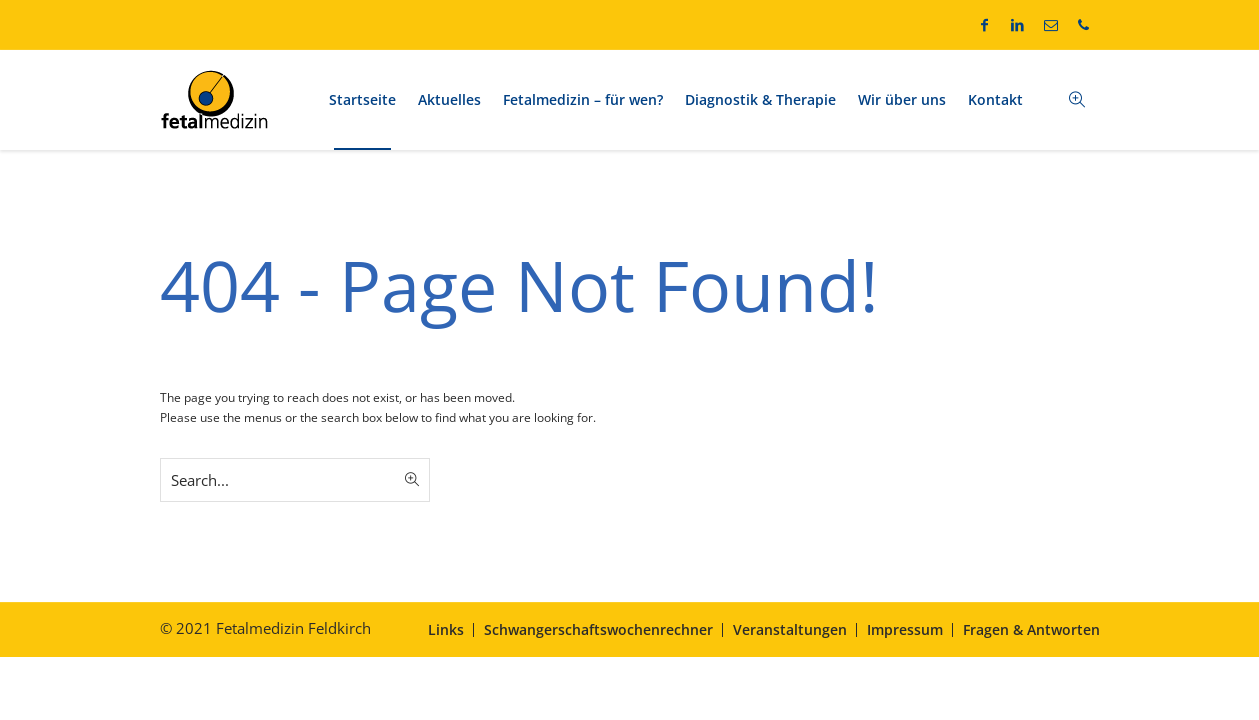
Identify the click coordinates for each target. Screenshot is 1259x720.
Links (446, 629)
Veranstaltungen (790, 629)
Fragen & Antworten (1031, 629)
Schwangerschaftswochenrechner (598, 629)
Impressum (905, 629)
